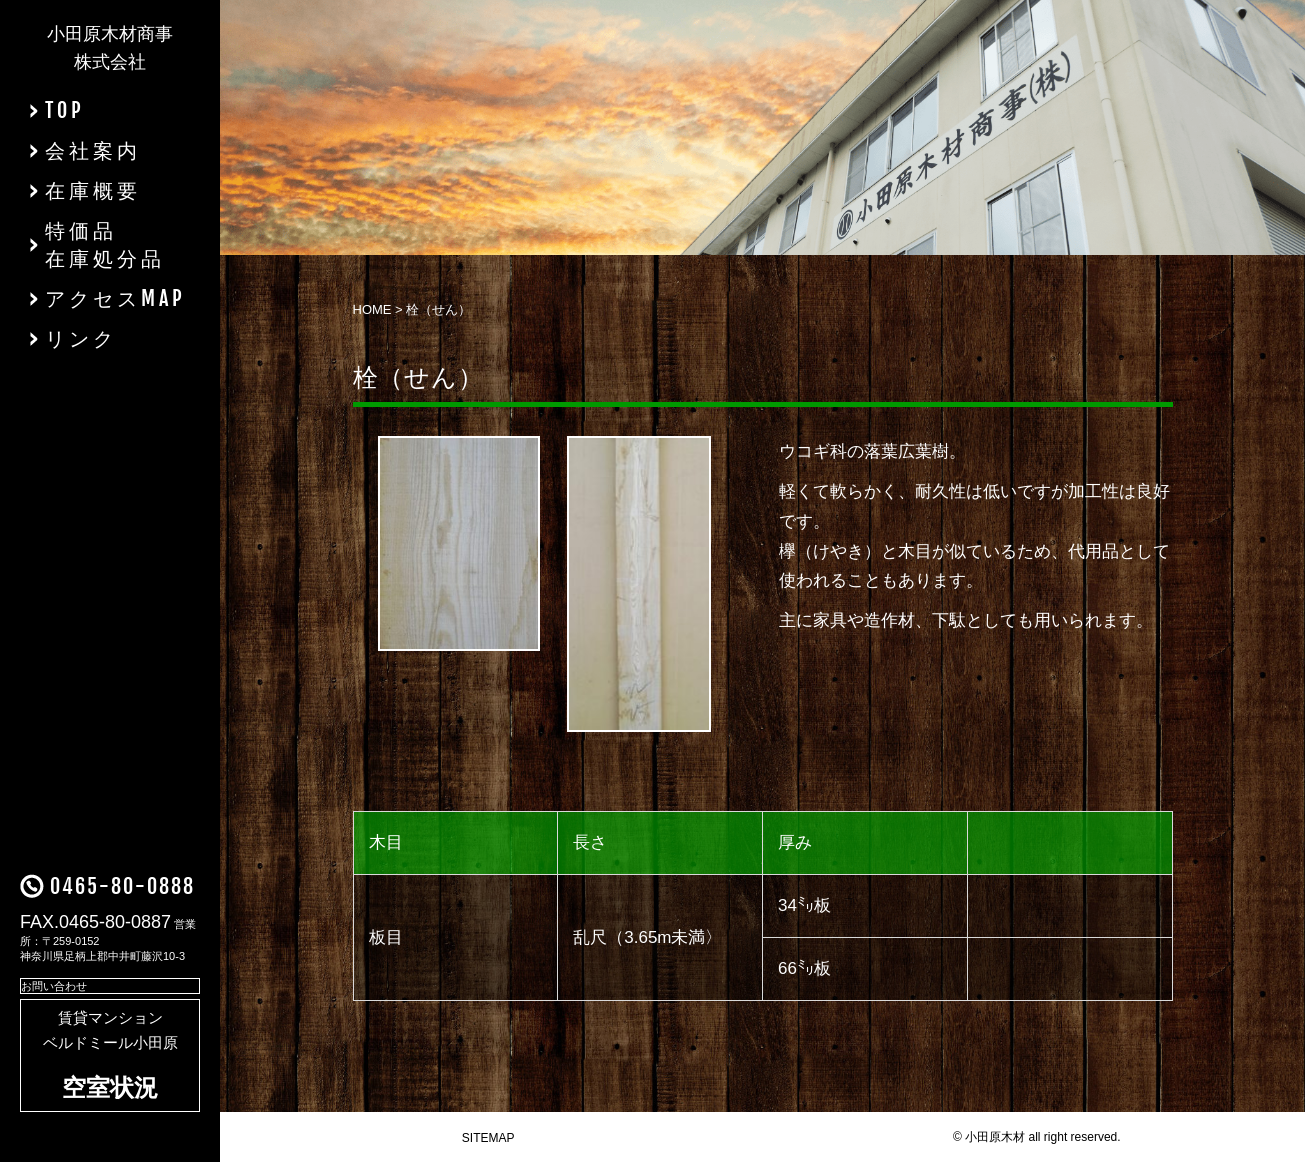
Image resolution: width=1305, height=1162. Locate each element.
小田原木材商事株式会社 (110, 48)
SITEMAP (488, 1138)
